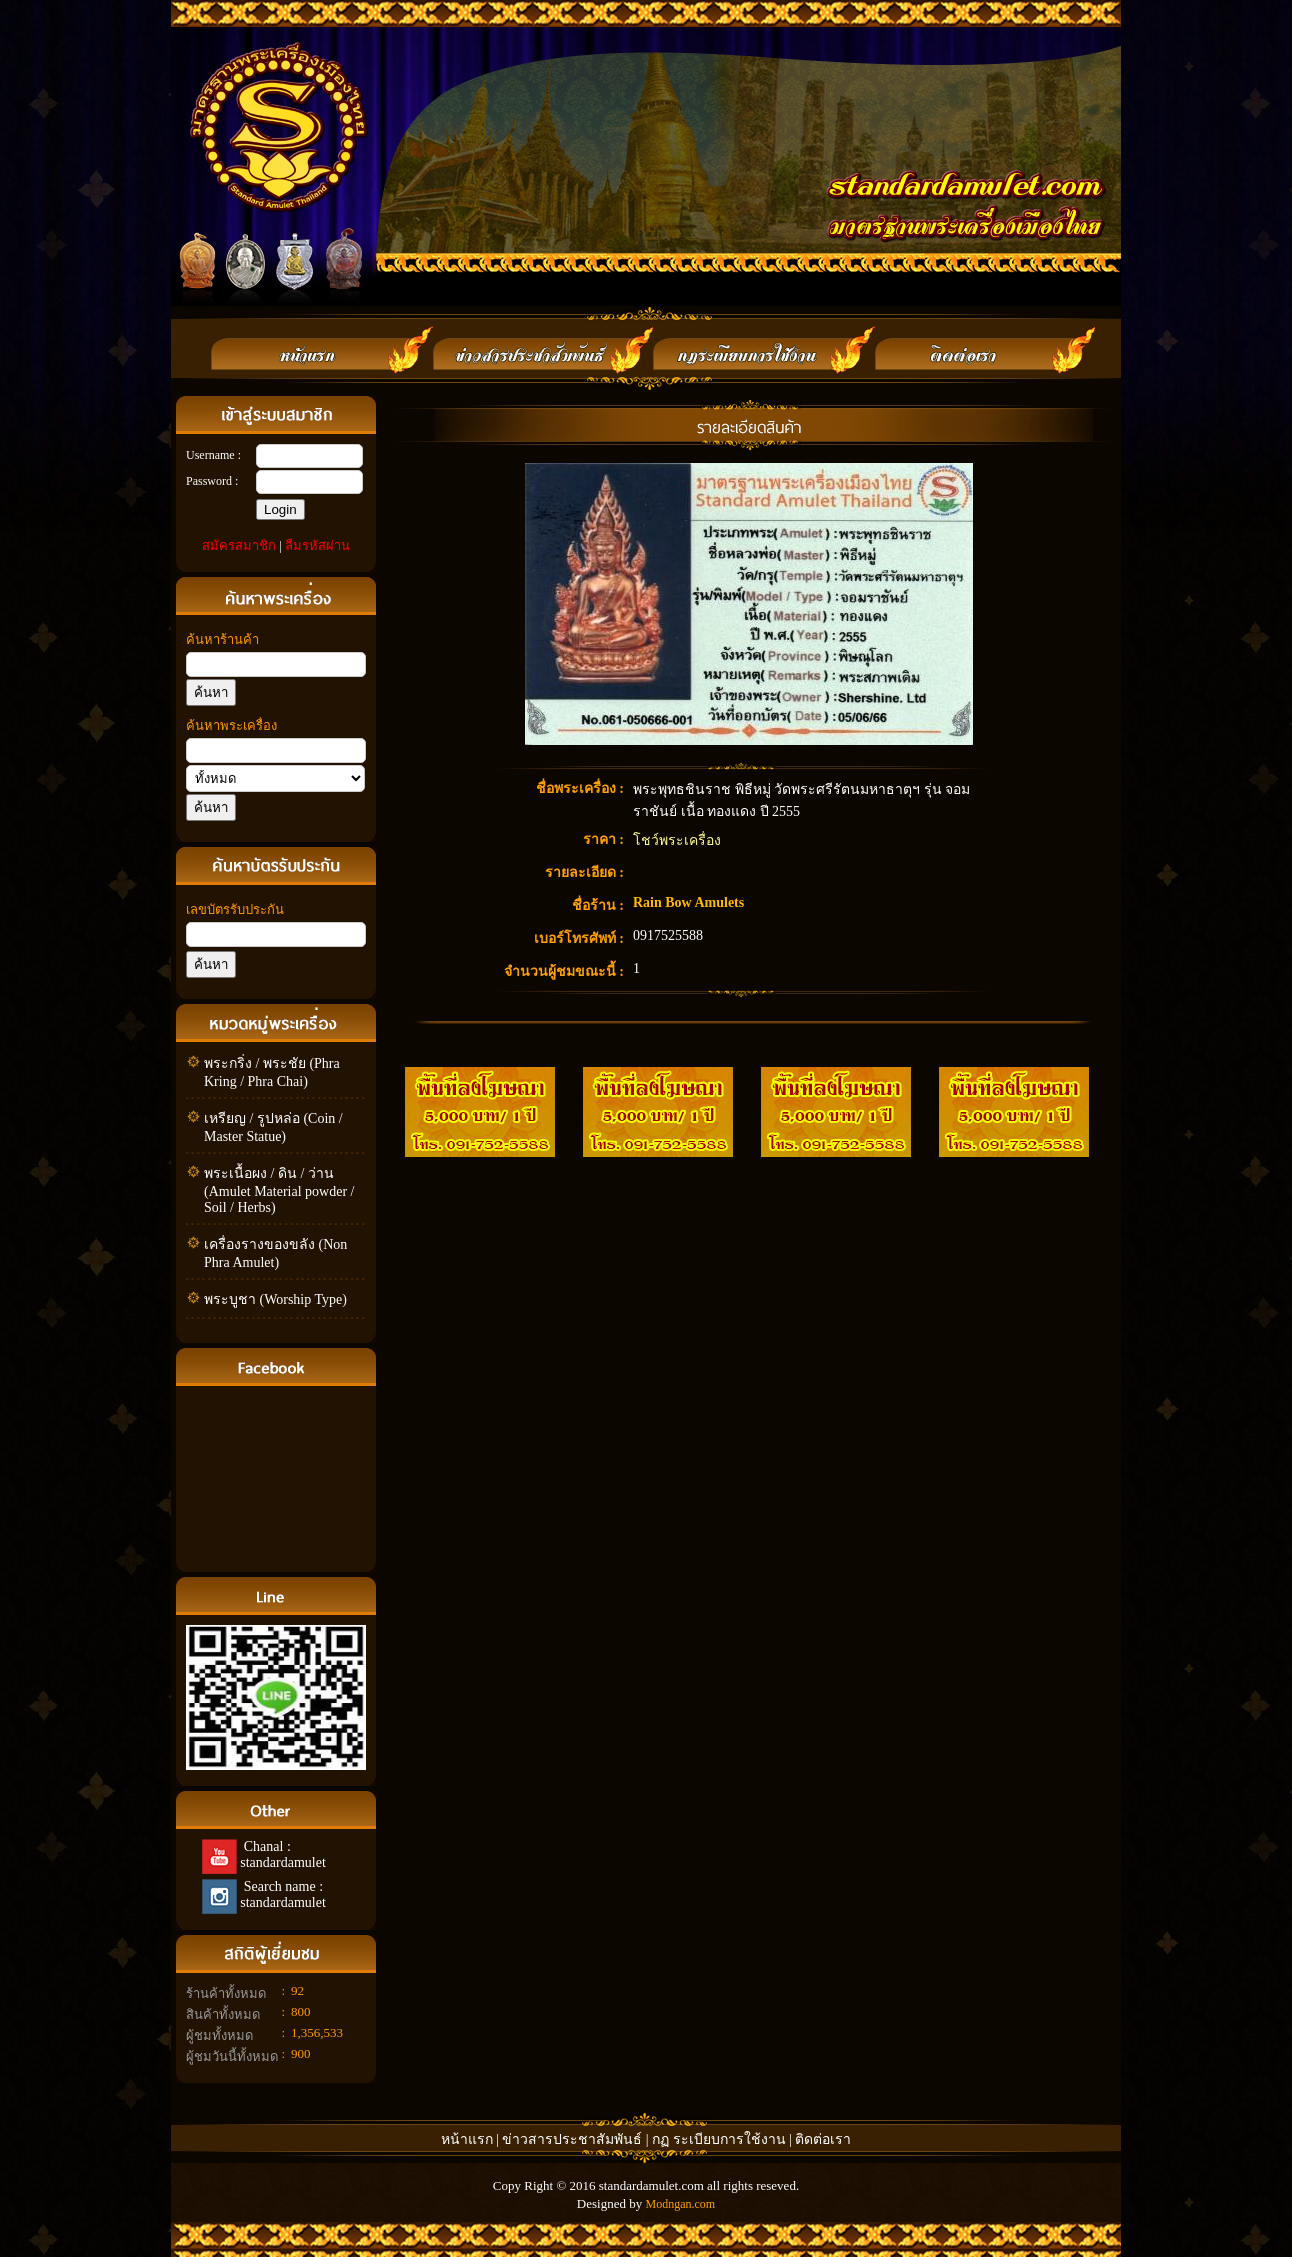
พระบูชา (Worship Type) (275, 1299)
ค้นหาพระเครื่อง (231, 725)
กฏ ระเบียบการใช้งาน (719, 2139)
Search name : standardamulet (281, 1894)
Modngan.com (680, 2204)
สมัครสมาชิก (239, 545)
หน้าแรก (467, 2139)
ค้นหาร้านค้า (222, 639)
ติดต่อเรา (823, 2139)
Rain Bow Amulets (688, 902)
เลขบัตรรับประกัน (235, 909)
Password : (212, 481)
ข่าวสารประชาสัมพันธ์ (574, 2139)
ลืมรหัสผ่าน (317, 545)
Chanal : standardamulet (281, 1854)
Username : (213, 455)
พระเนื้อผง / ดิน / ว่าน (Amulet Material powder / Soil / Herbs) (279, 1190)
